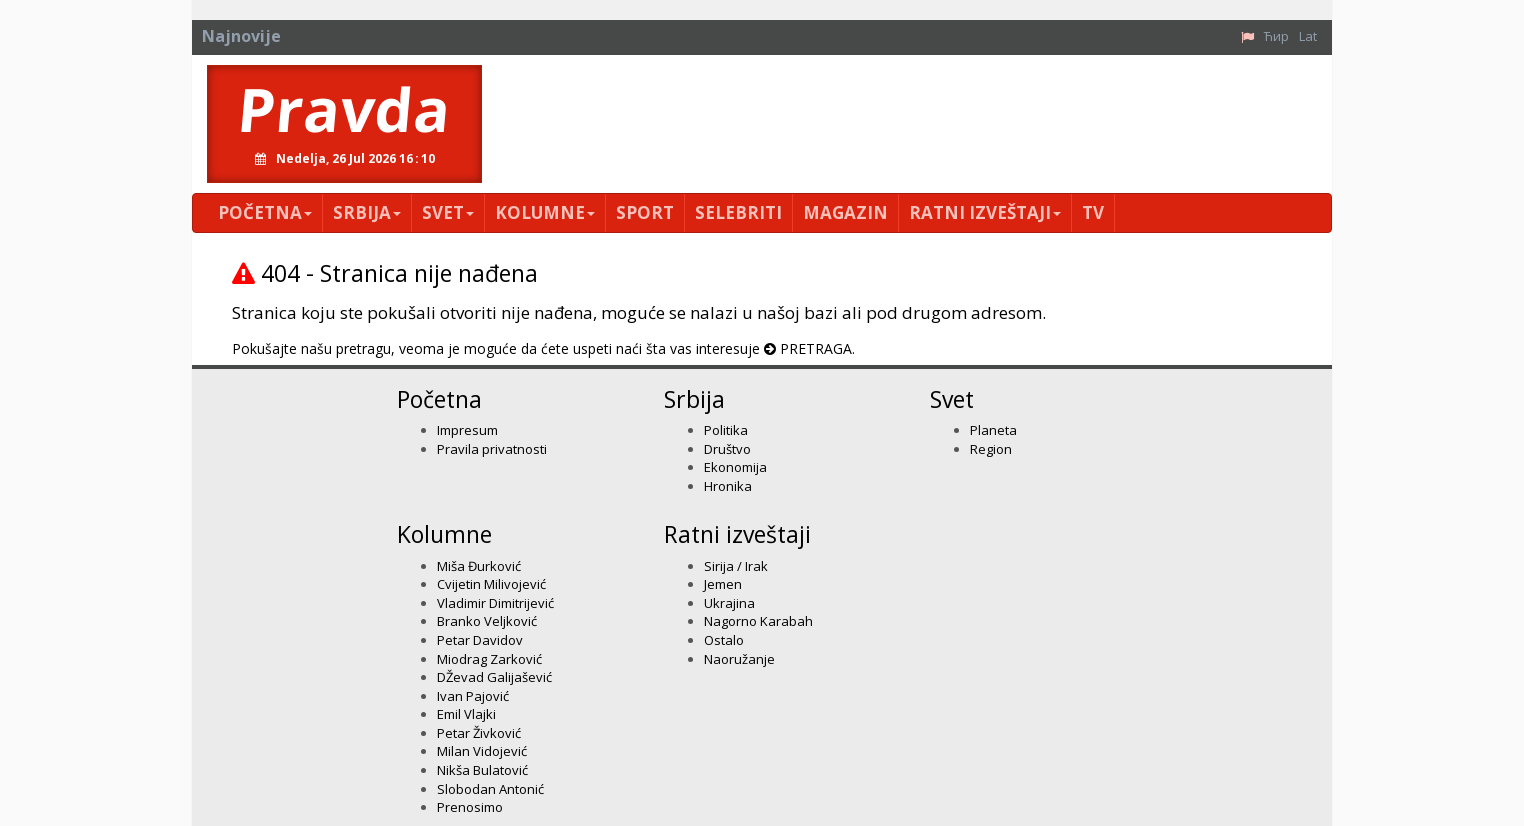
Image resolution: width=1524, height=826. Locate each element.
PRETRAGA (816, 348)
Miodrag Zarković (489, 659)
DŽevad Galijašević (494, 677)
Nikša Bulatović (482, 770)
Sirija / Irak (736, 566)
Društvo (727, 449)
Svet (448, 212)
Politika (726, 430)
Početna (265, 212)
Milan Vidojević (482, 751)
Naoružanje (739, 659)
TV (1093, 212)
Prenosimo (470, 807)
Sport (645, 212)
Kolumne (545, 212)
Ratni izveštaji (985, 212)
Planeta (993, 430)
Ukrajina (729, 603)
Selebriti (738, 212)
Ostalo (724, 640)
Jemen (723, 584)
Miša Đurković (479, 566)
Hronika (728, 486)
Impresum (467, 430)
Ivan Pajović (473, 696)
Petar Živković (479, 733)
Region (991, 449)
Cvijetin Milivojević (491, 584)
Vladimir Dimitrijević (495, 603)
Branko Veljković (487, 621)
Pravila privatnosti (492, 449)
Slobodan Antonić (490, 789)
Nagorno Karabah (758, 621)
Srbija (367, 212)
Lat (1308, 36)
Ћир (1276, 36)
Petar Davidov (480, 640)
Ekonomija (735, 467)
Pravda (344, 109)
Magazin (845, 212)
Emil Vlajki (466, 714)
